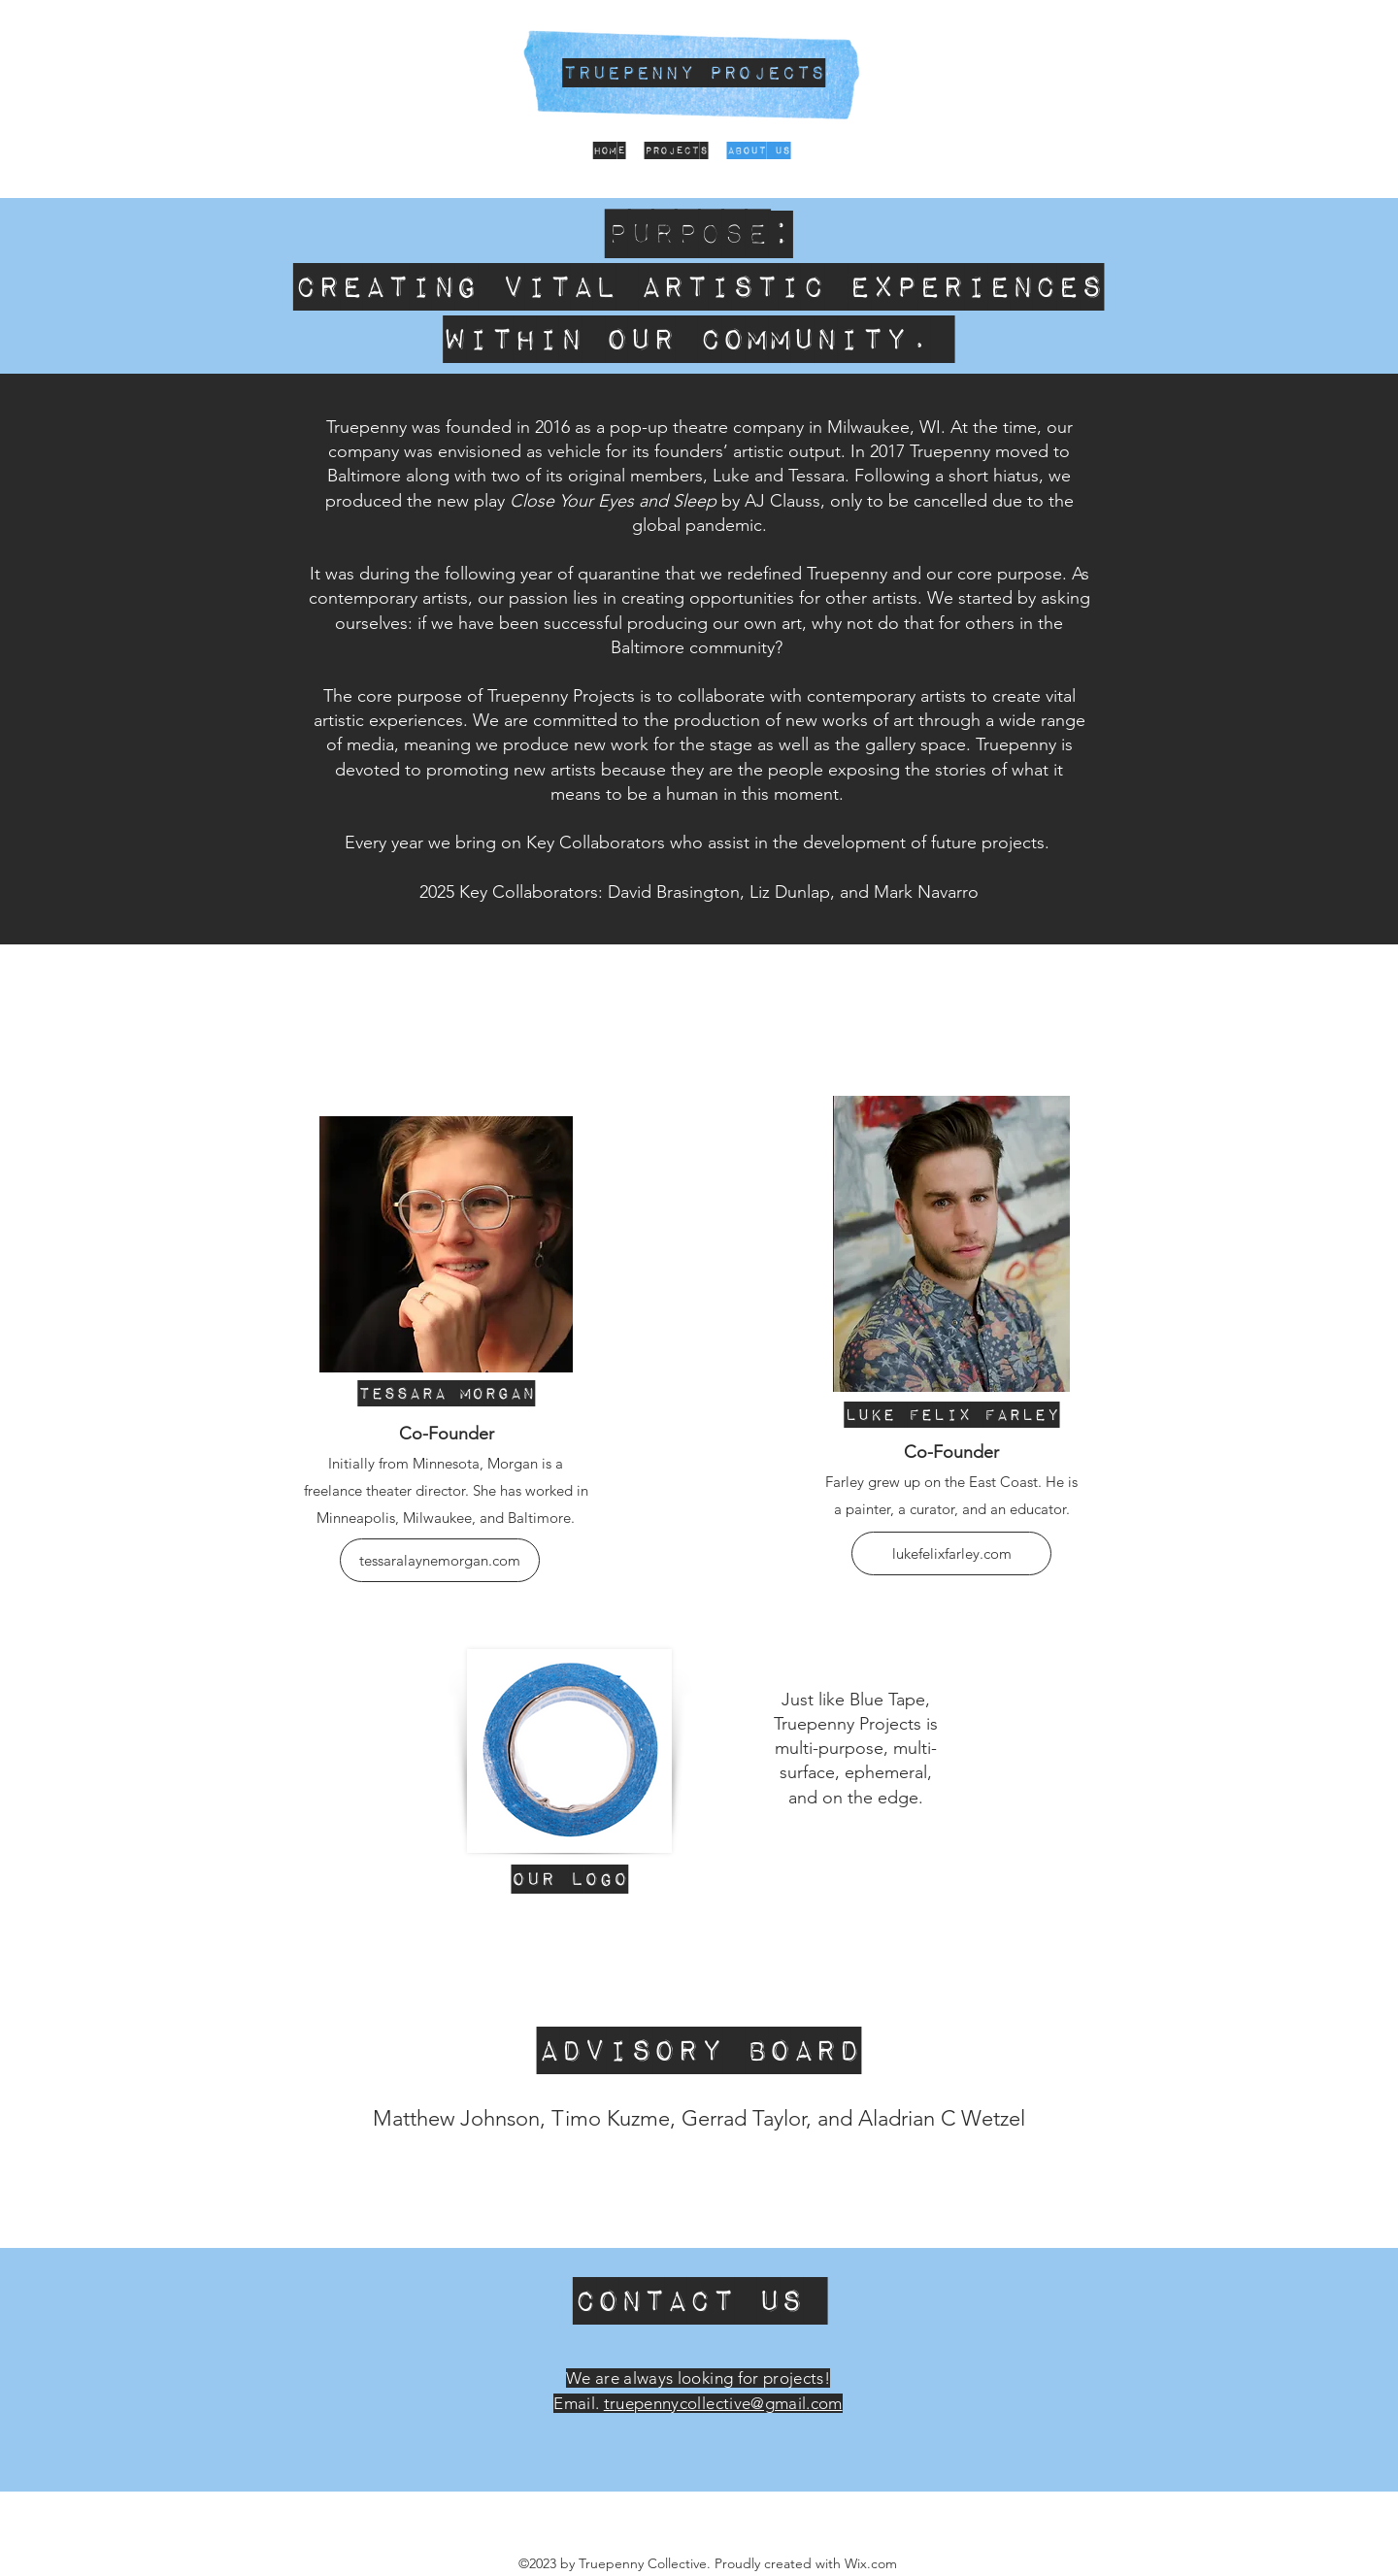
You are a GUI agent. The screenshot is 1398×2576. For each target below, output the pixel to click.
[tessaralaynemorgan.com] (440, 1560)
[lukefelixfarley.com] (951, 1553)
